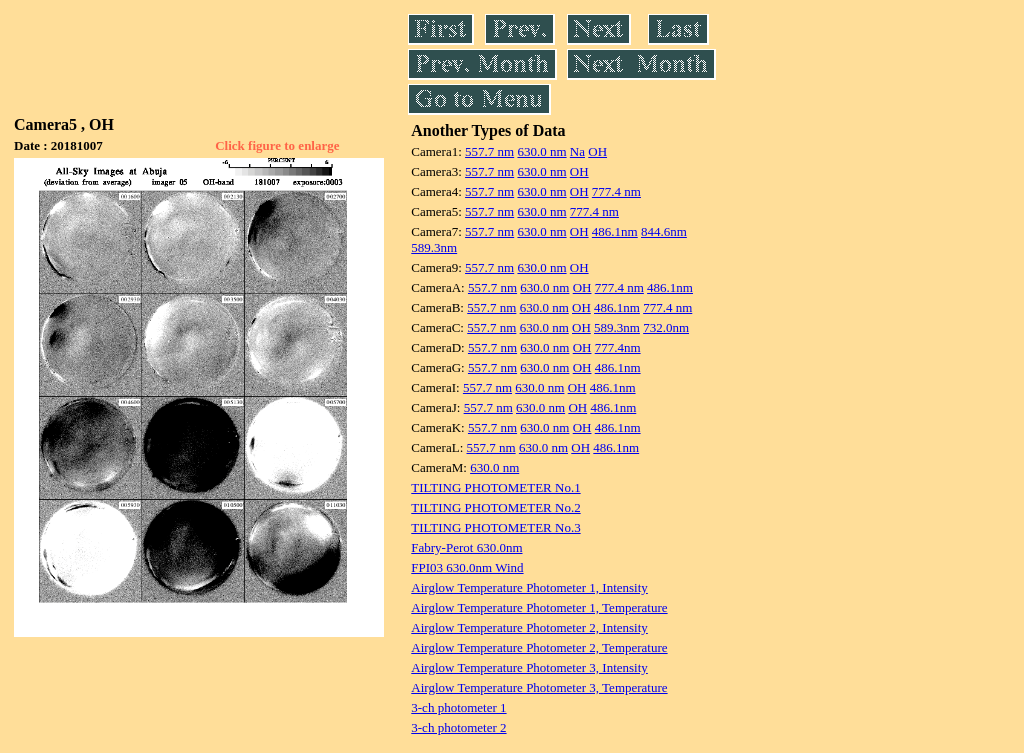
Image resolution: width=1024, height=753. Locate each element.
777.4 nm (616, 191)
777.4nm (618, 347)
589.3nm (434, 247)
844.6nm (664, 231)
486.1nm (615, 231)
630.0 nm (541, 151)
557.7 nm (489, 151)
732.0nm (666, 327)
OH (597, 151)
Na (577, 151)
